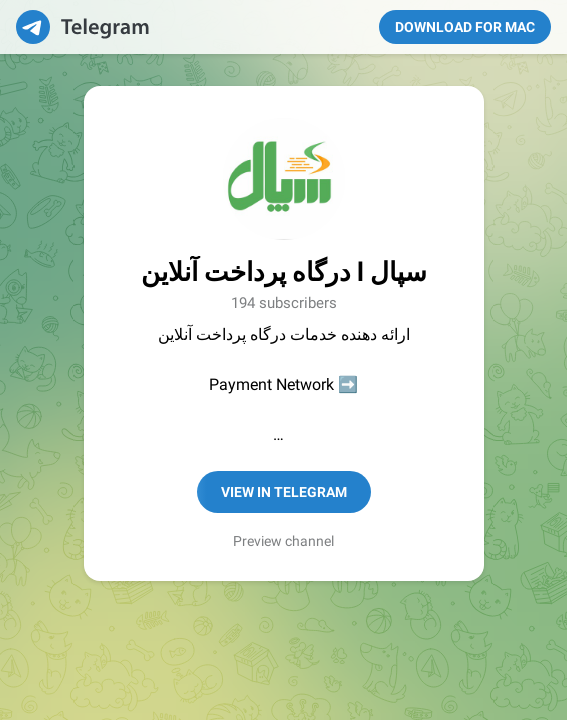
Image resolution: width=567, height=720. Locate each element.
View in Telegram (284, 492)
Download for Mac (465, 27)
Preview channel (283, 541)
